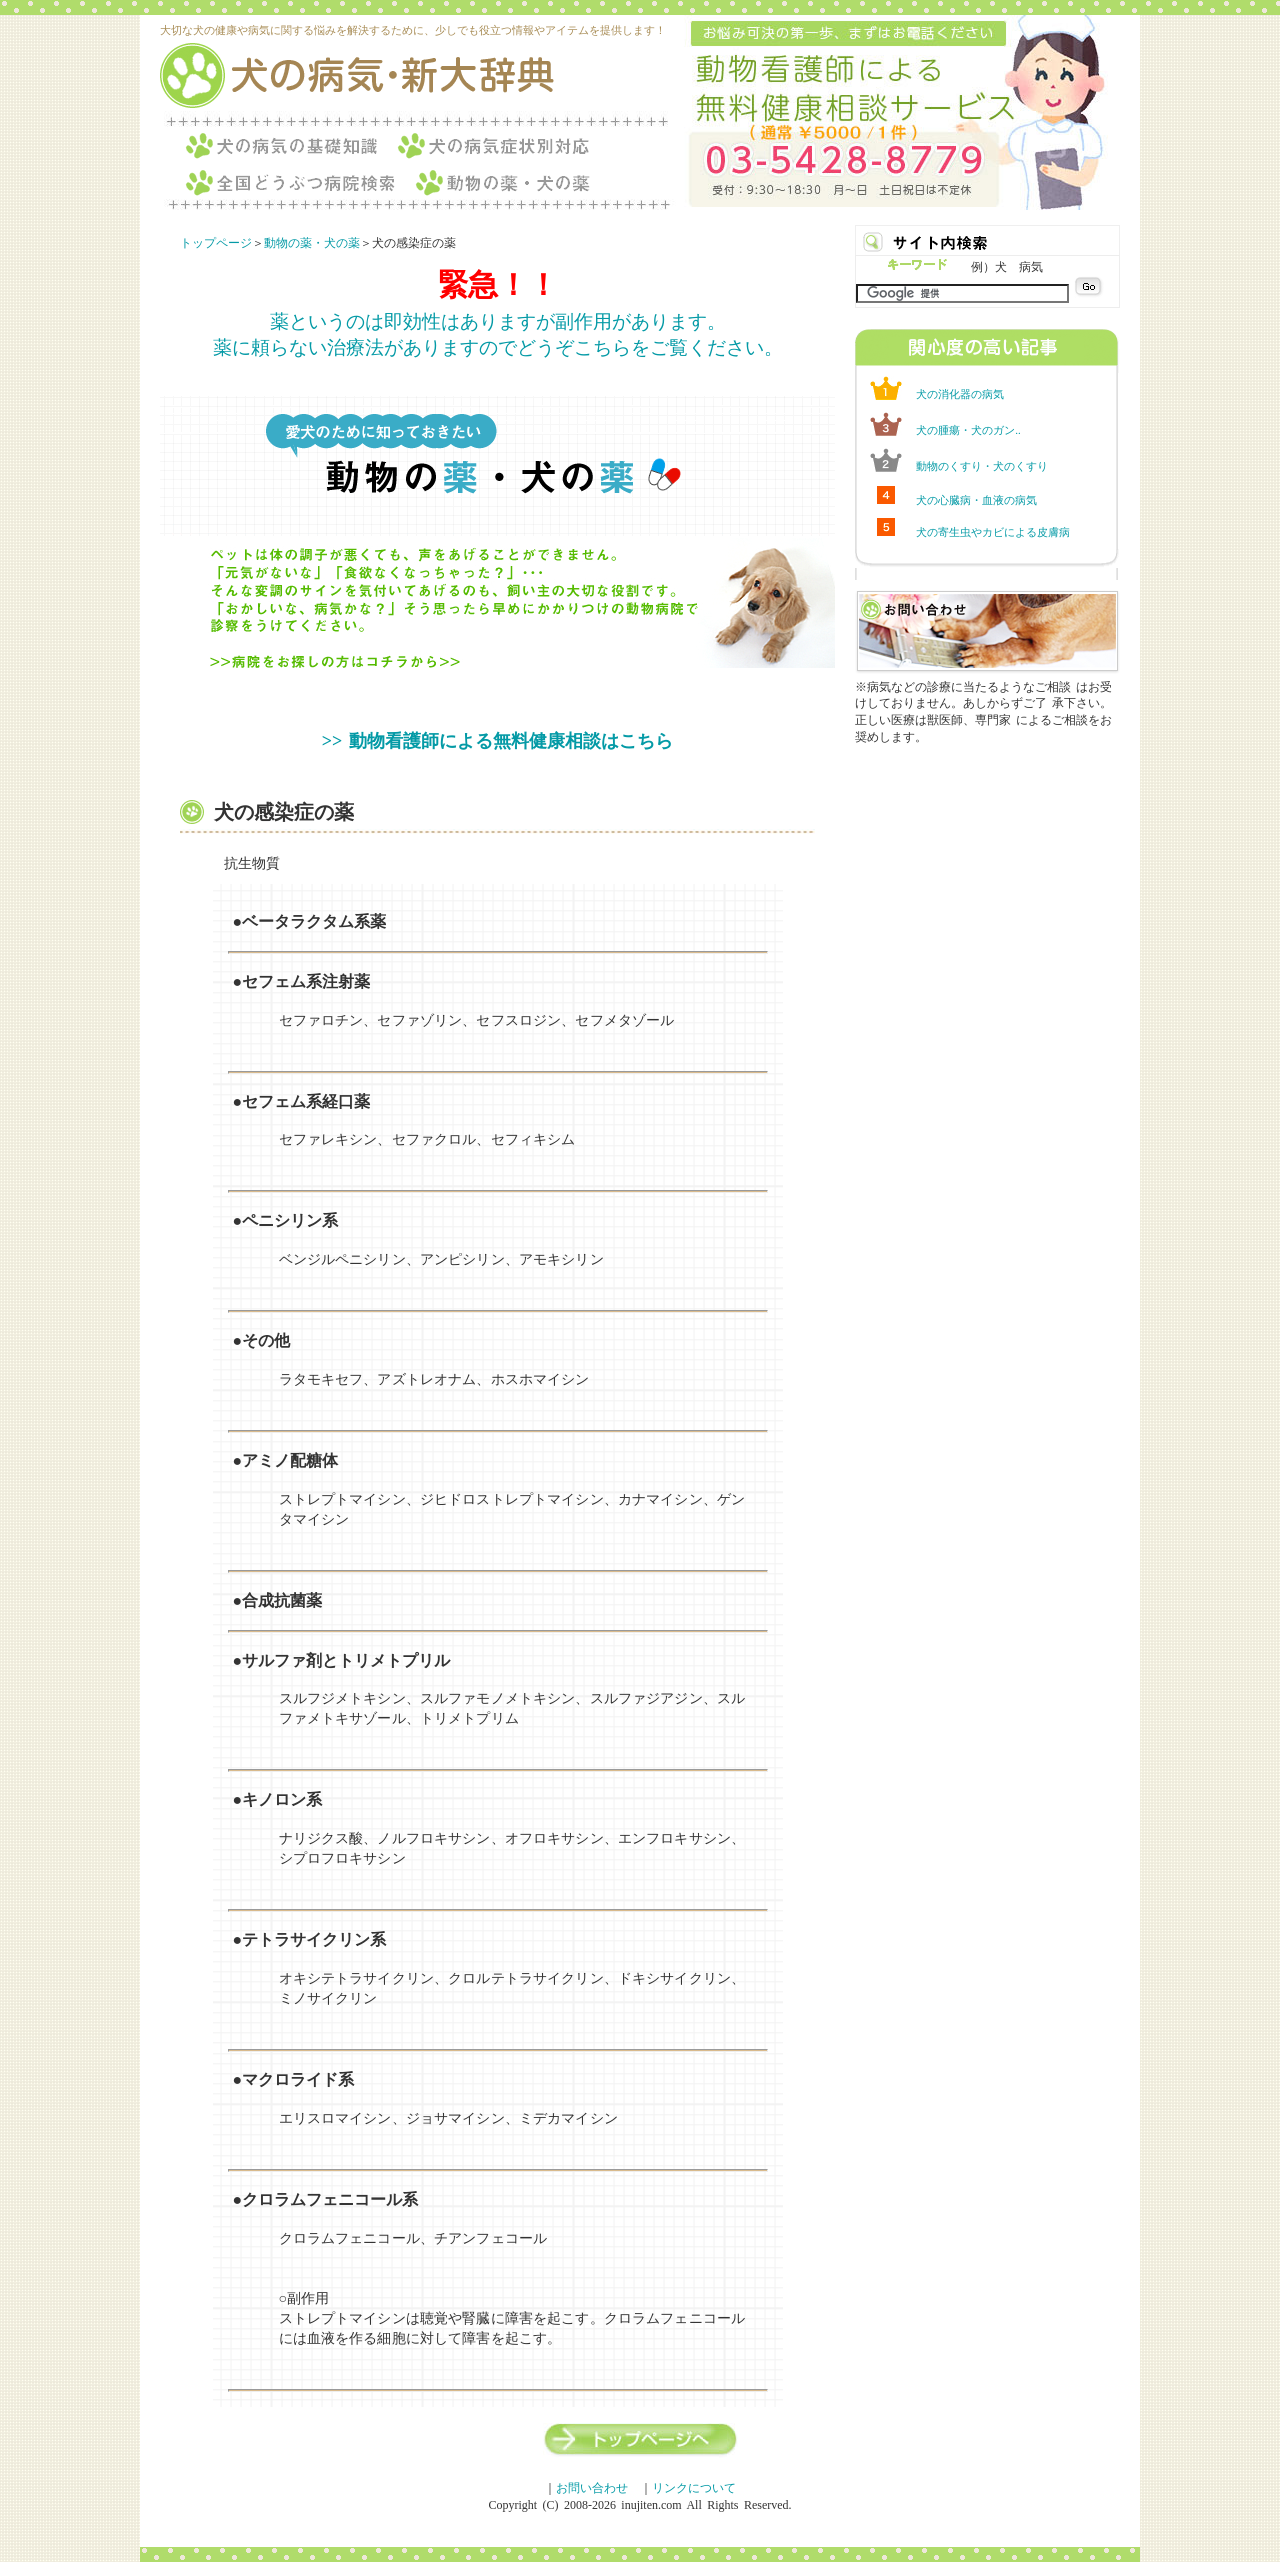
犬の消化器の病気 (960, 394)
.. (1018, 430)
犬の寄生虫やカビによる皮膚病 (993, 532)
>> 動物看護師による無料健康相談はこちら (497, 741)
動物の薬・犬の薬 (312, 243)
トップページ (216, 243)
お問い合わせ (592, 2488)
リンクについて (694, 2488)
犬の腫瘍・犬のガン (965, 430)
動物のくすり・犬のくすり (982, 466)
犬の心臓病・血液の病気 (976, 500)
